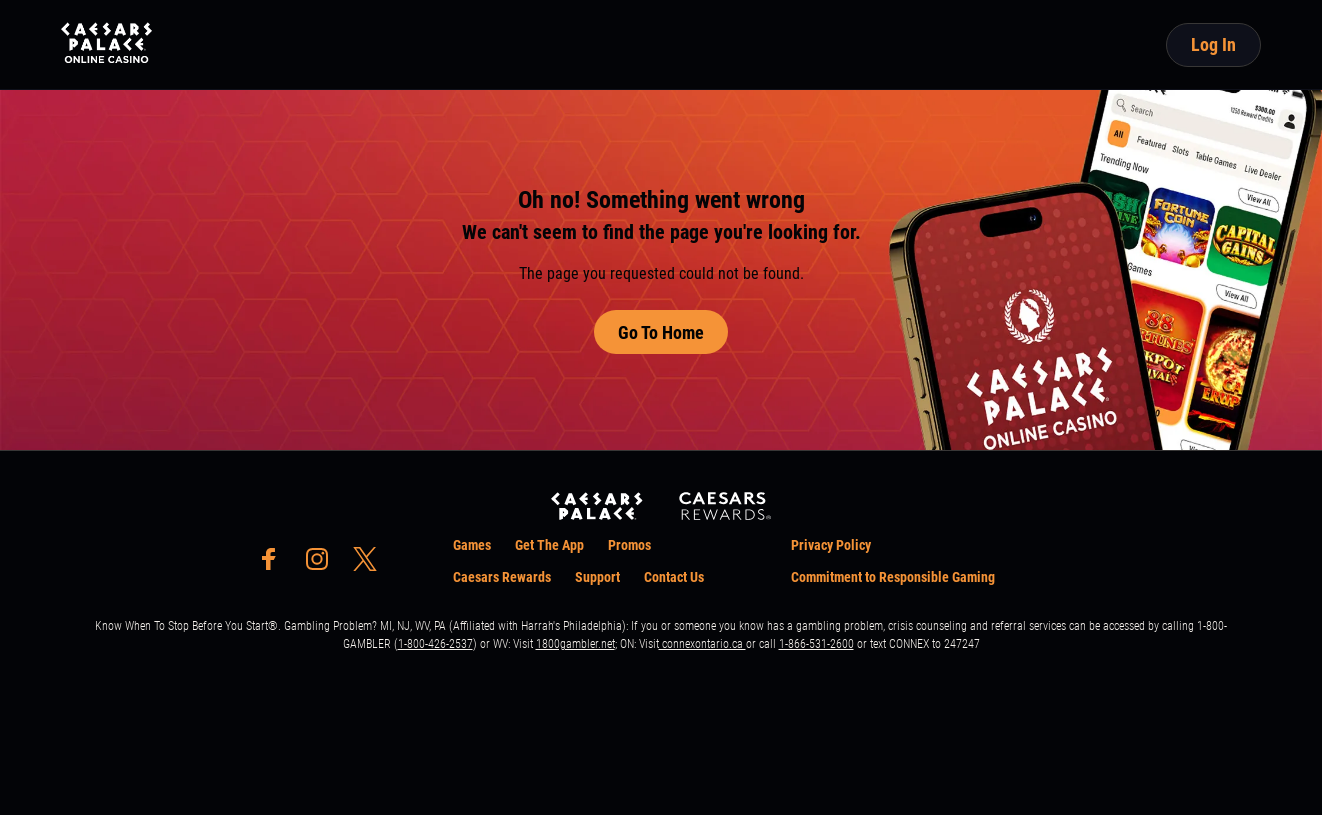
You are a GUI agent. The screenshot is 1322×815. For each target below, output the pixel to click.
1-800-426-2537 (435, 644)
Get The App (549, 545)
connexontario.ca (702, 644)
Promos (629, 545)
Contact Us (674, 577)
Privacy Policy (831, 545)
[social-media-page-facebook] (275, 564)
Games (472, 545)
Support (597, 577)
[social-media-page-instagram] (323, 564)
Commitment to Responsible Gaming (893, 577)
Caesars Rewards (502, 577)
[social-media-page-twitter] (371, 564)
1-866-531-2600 (816, 644)
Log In (1213, 44)
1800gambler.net (575, 644)
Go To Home (661, 332)
